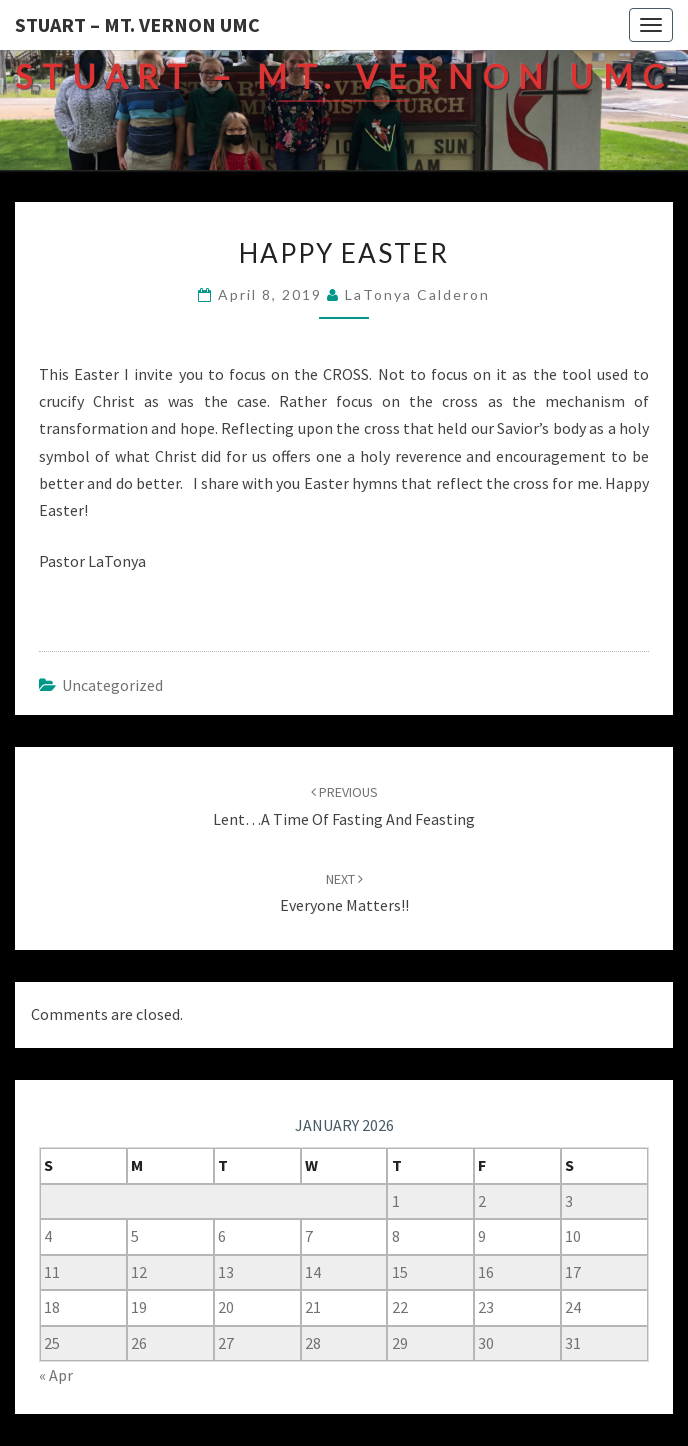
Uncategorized (112, 685)
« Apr (56, 1375)
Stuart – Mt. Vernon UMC (137, 24)
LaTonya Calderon (417, 294)
